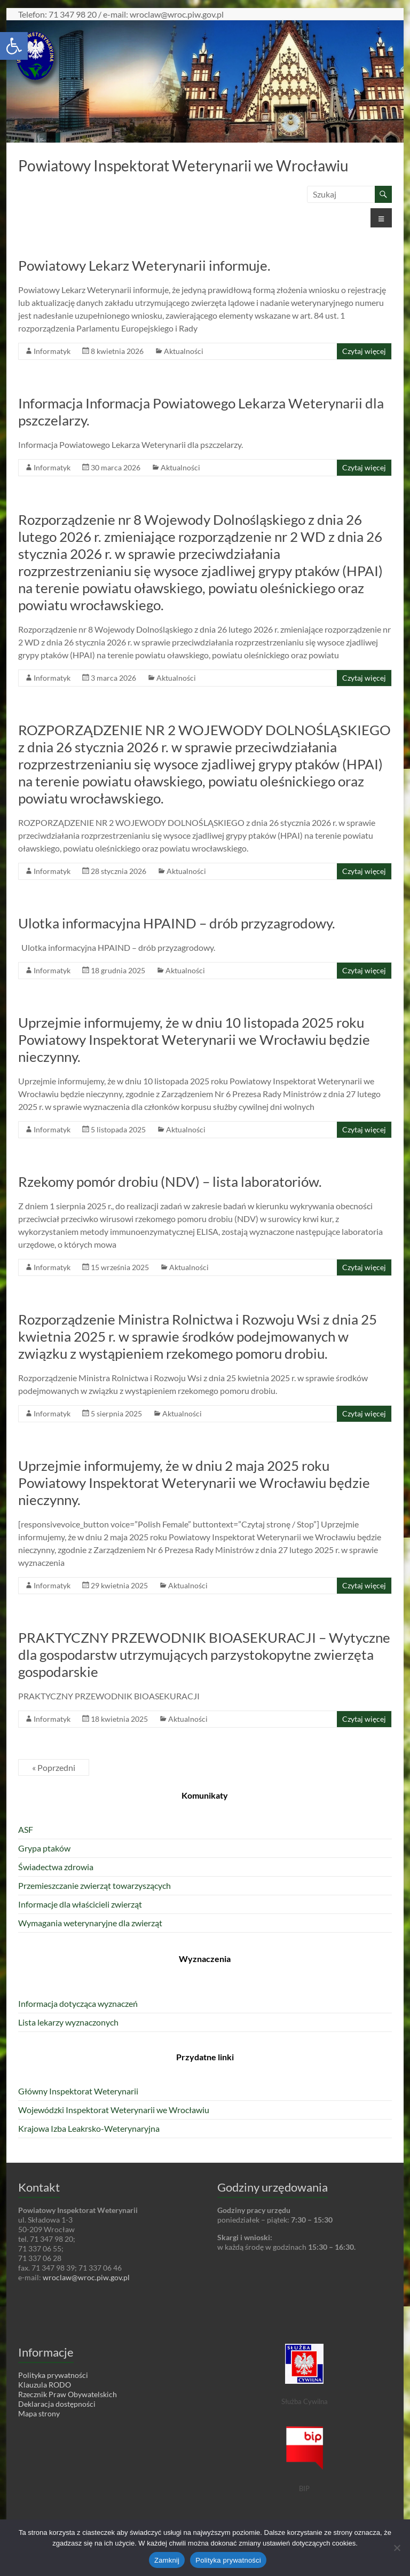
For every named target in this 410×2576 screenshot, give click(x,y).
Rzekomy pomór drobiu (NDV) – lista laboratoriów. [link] (170, 1181)
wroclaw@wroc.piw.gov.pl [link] (86, 2277)
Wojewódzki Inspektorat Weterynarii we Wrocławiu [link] (113, 2110)
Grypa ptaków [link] (44, 1848)
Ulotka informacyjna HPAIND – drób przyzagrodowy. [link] (176, 923)
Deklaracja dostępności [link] (57, 2403)
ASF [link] (25, 1829)
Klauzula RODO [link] (44, 2384)
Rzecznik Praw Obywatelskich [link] (67, 2394)
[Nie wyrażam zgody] (396, 2547)
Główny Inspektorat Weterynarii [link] (78, 2091)
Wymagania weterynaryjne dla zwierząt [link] (90, 1923)
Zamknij (166, 2560)
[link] (14, 46)
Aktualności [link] (183, 351)
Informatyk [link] (52, 351)
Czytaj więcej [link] (364, 351)
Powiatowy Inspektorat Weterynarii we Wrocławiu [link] (183, 165)
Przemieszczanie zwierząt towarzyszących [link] (94, 1885)
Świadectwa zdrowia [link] (55, 1867)
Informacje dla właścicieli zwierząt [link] (80, 1904)
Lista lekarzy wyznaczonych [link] (68, 2022)
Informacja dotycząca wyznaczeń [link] (78, 2003)
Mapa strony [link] (39, 2413)
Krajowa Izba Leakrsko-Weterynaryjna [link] (89, 2128)
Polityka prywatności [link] (53, 2375)
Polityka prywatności (228, 2560)
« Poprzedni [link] (53, 1767)
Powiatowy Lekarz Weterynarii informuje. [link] (144, 265)
